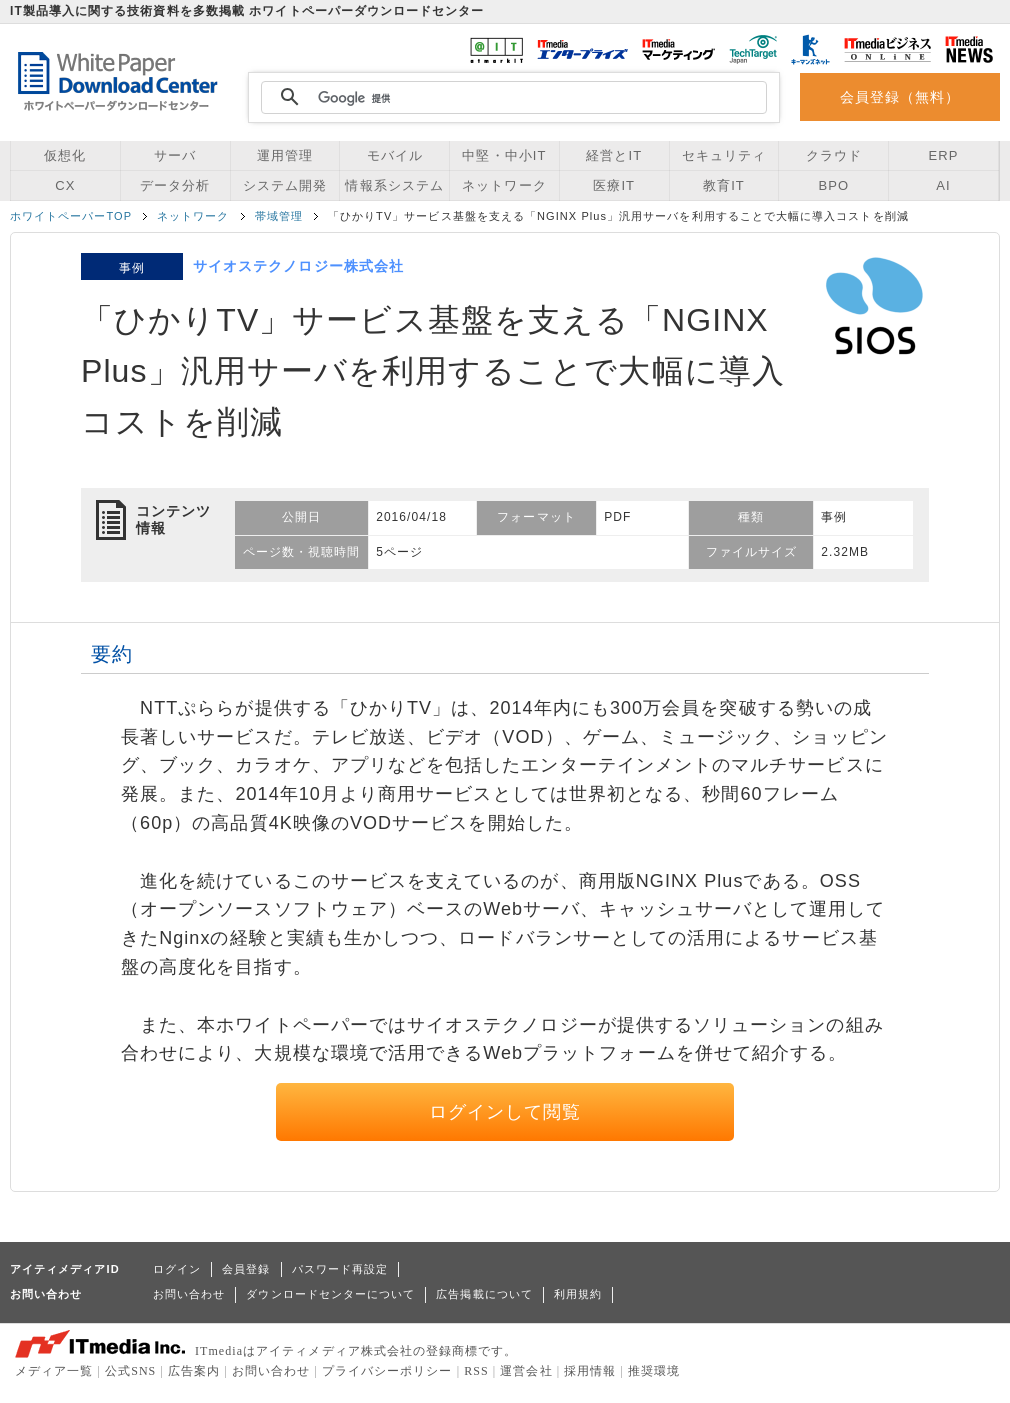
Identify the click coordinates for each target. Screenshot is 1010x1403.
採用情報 (590, 1371)
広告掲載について (484, 1294)
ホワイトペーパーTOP (71, 216)
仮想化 (65, 155)
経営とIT (614, 155)
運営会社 (526, 1371)
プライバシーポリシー (387, 1371)
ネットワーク (504, 185)
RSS (476, 1371)
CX (65, 185)
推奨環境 (654, 1371)
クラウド (834, 155)
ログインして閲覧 (505, 1112)
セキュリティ (724, 155)
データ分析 (175, 185)
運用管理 (285, 155)
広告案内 (194, 1371)
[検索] (511, 98)
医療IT (614, 185)
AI (943, 185)
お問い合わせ (189, 1294)
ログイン (177, 1269)
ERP (944, 155)
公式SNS (130, 1371)
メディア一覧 (54, 1371)
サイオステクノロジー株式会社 (298, 266)
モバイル (395, 155)
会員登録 (246, 1269)
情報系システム (394, 185)
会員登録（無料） (900, 97)
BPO (833, 185)
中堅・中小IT (504, 155)
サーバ (175, 155)
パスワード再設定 (340, 1269)
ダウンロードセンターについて (330, 1294)
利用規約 (578, 1294)
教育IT (724, 185)
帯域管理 (279, 216)
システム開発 (285, 185)
